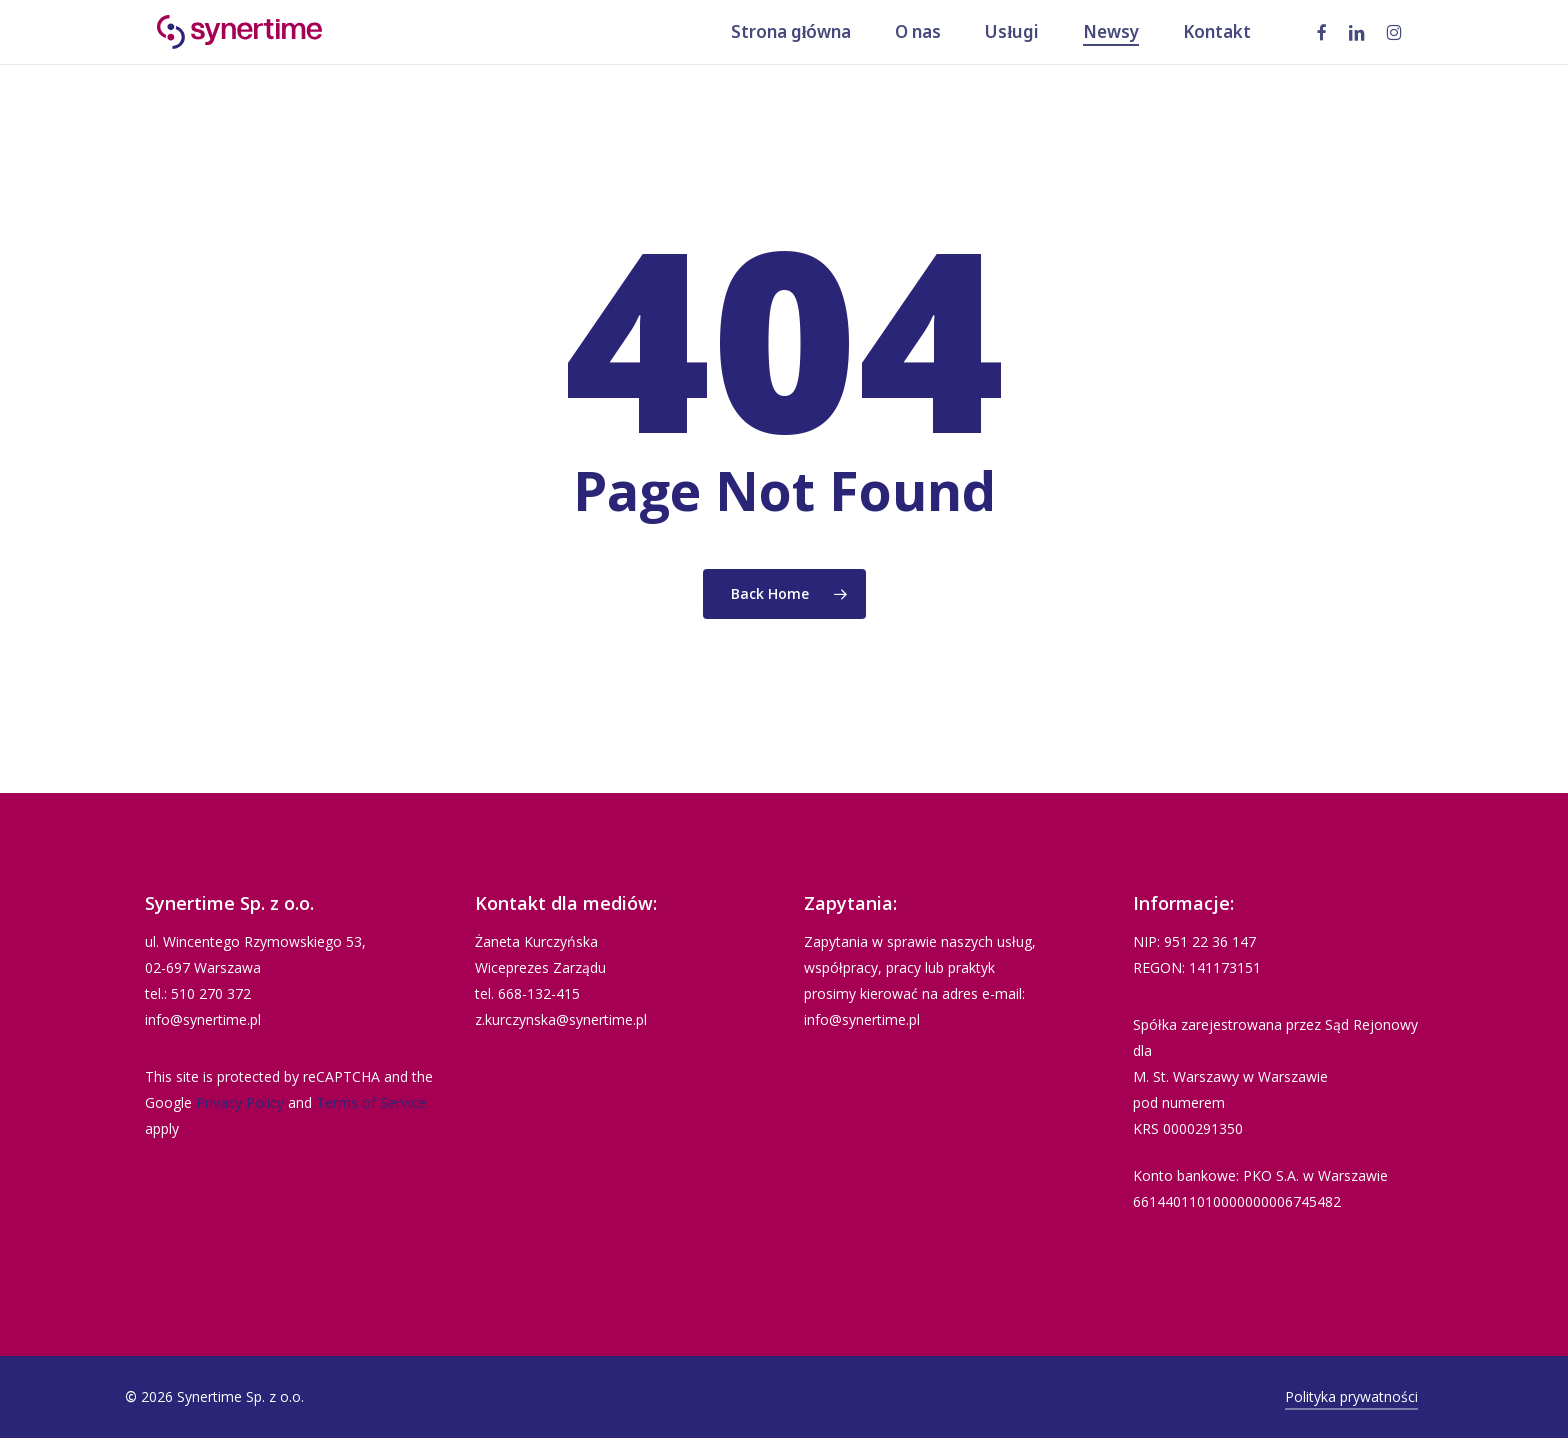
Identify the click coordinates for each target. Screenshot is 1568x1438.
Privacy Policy (240, 1102)
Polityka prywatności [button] (1351, 1396)
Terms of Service (371, 1102)
